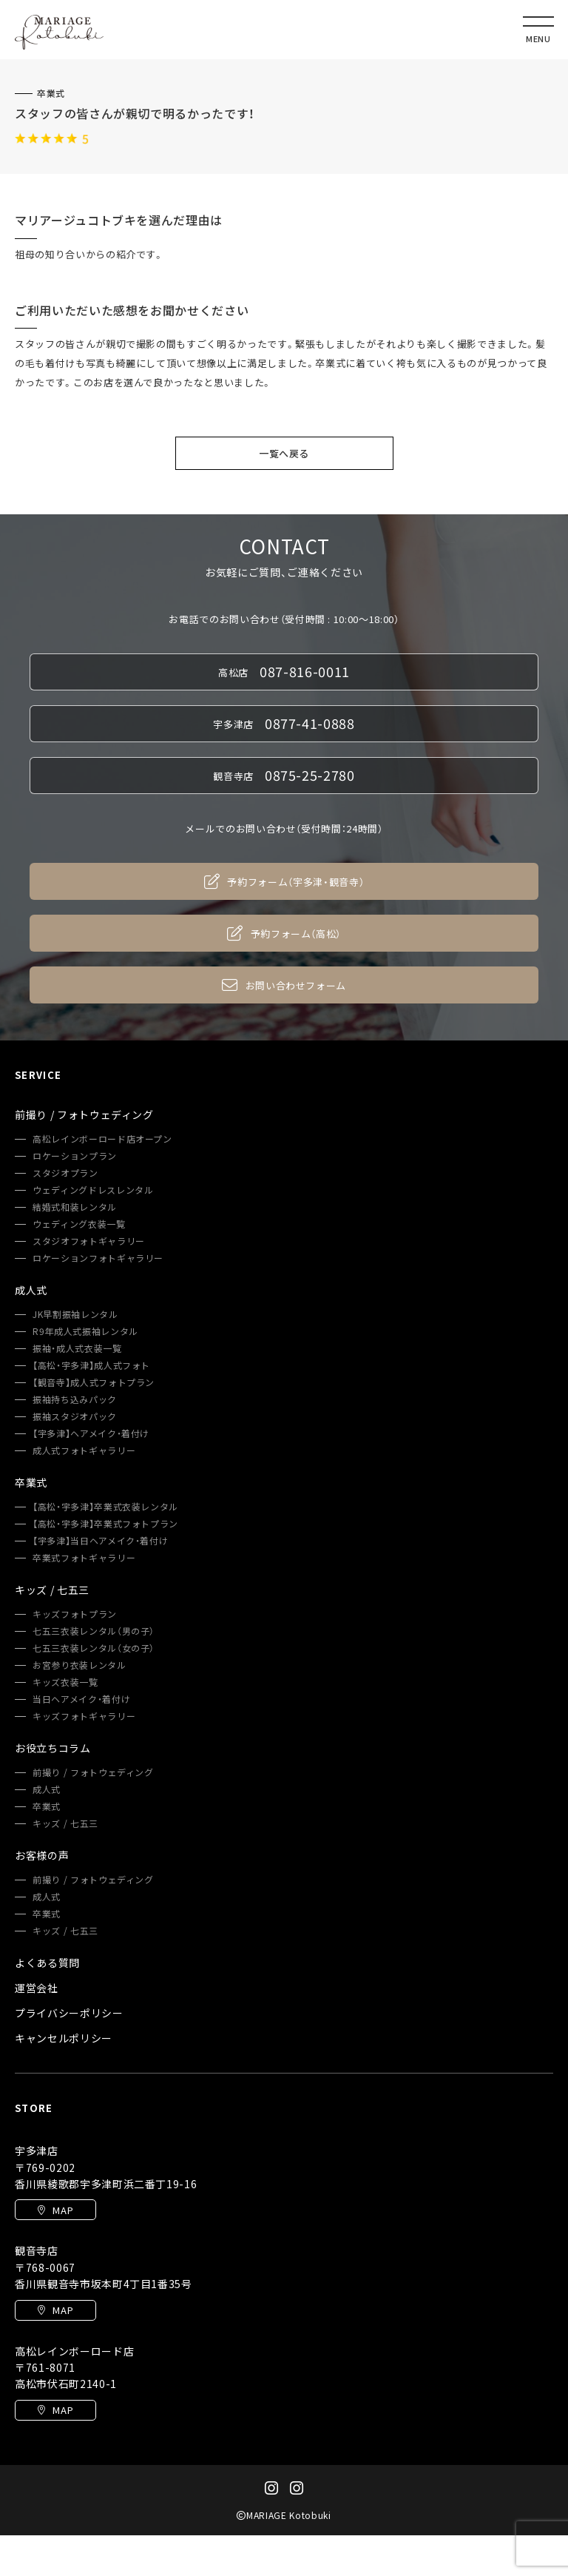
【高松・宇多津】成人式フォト (91, 1365)
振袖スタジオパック (75, 1416)
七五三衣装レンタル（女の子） (94, 1648)
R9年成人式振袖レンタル (85, 1331)
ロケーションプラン (75, 1156)
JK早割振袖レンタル (75, 1314)
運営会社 (36, 1987)
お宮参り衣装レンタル (79, 1665)
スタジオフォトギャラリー (89, 1241)
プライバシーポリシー (69, 2012)
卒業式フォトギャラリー (84, 1557)
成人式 (47, 1789)
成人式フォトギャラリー (84, 1450)
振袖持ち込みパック (75, 1399)
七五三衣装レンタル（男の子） (94, 1631)
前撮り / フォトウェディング (93, 1772)
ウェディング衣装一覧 (79, 1224)
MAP (56, 2210)
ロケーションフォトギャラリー (98, 1258)
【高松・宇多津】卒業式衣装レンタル (105, 1506)
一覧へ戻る (284, 453)
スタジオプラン (65, 1173)
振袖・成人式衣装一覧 (77, 1348)
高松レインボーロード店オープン (102, 1139)
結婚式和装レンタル (75, 1207)
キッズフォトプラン (75, 1614)
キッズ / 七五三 (65, 1823)
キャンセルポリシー (63, 2038)
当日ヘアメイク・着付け (81, 1699)
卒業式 (51, 93)
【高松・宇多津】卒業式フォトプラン (105, 1523)
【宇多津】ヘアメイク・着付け (91, 1433)
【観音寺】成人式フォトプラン (94, 1382)
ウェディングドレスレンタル (93, 1190)
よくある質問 (47, 1962)
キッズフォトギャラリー (84, 1716)
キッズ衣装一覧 (65, 1682)
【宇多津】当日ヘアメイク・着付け (100, 1540)
